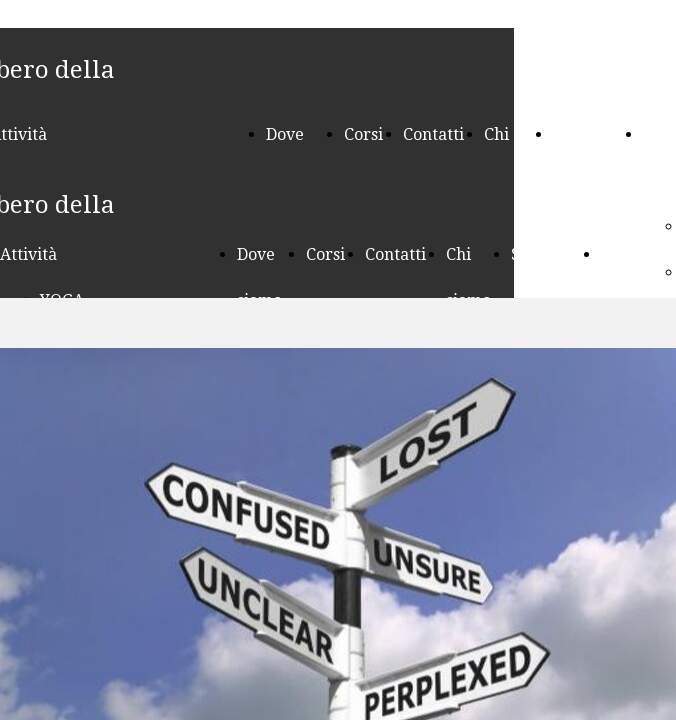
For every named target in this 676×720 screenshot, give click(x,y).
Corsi (363, 134)
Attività (28, 254)
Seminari (588, 134)
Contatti (433, 134)
